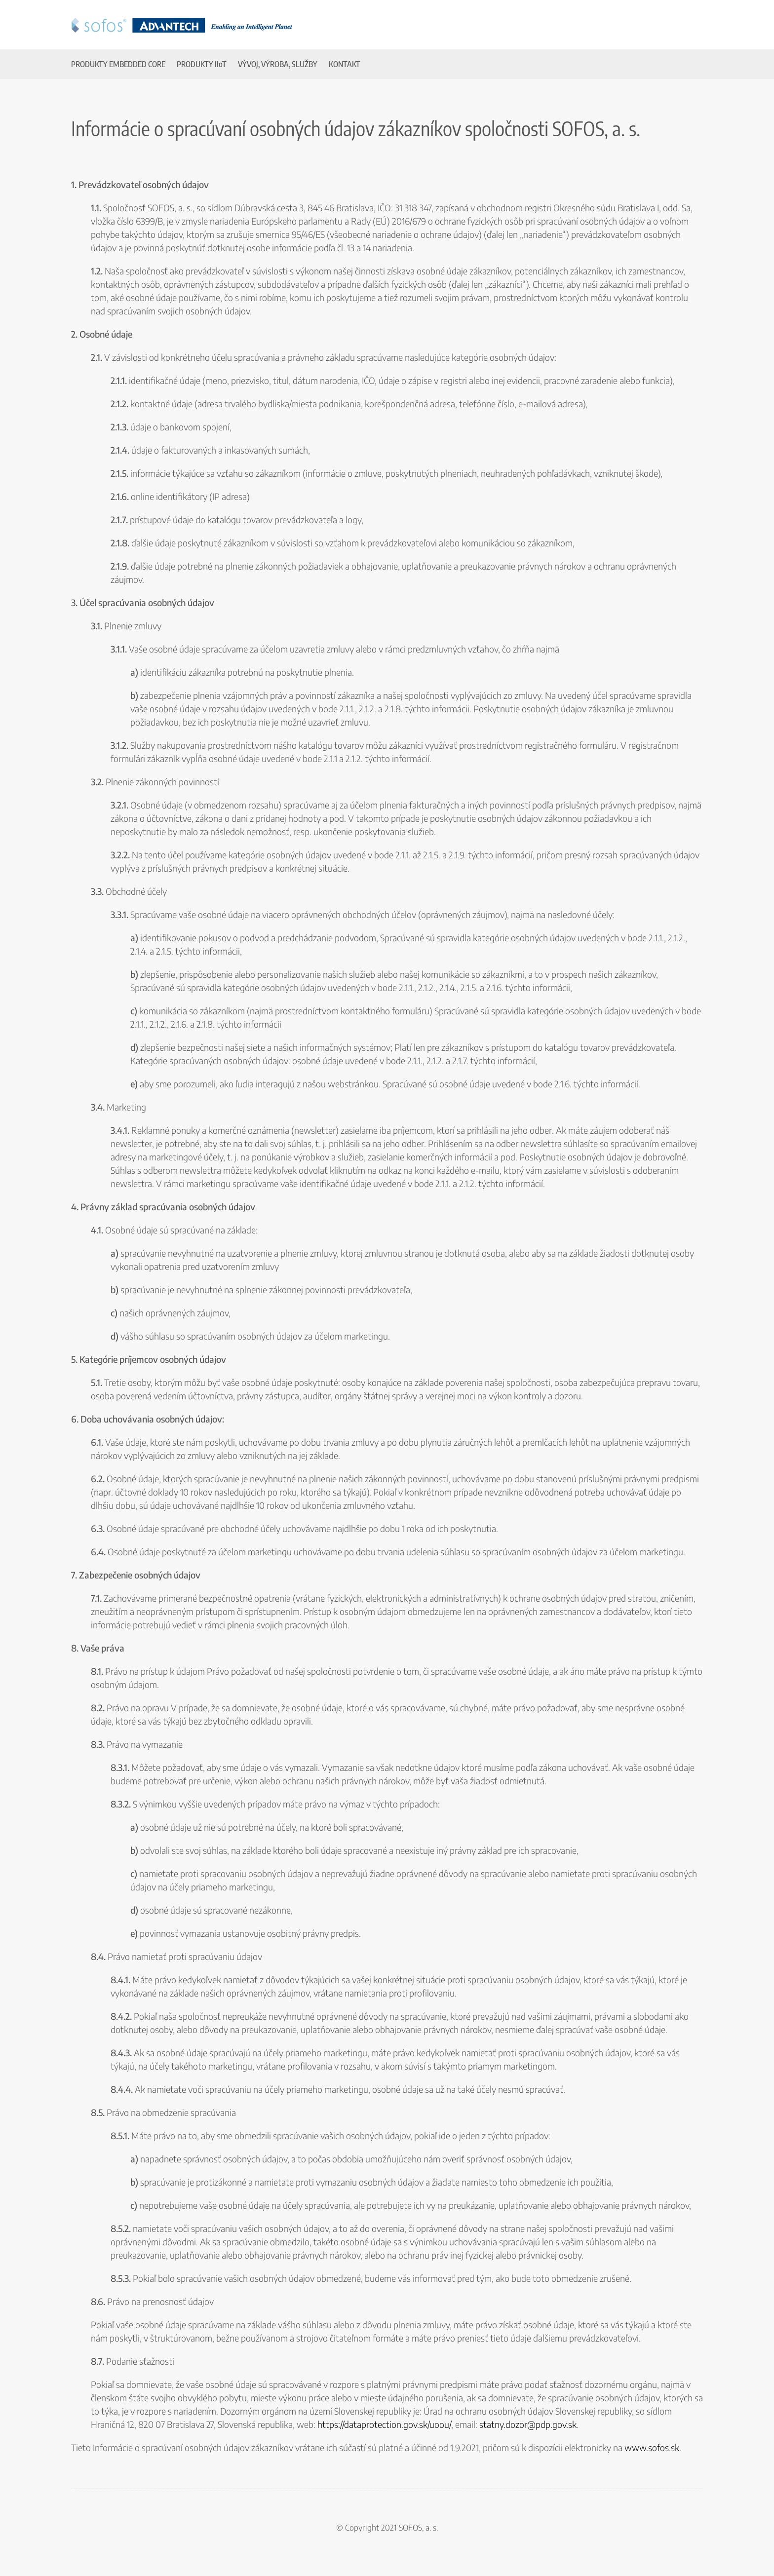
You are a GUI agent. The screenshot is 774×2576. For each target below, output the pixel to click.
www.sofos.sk (651, 2447)
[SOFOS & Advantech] (182, 22)
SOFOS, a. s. (418, 2528)
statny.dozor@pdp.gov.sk (528, 2424)
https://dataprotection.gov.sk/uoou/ (384, 2424)
